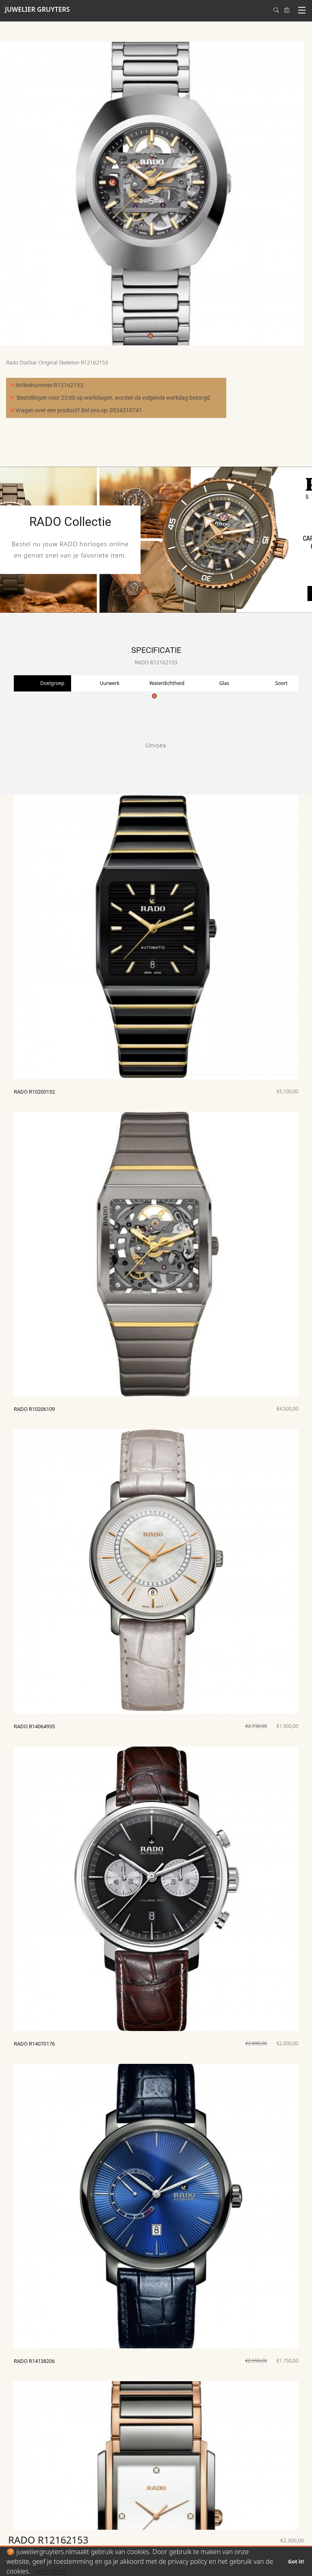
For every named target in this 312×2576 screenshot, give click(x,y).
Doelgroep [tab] (52, 683)
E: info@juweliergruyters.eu (260, 2526)
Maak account (35, 2506)
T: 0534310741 (106, 2495)
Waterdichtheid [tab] (167, 683)
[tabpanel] (152, 193)
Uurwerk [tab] (109, 683)
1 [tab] (150, 335)
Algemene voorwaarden (116, 2506)
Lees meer (50, 2571)
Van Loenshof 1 (247, 2506)
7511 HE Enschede (250, 2516)
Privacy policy (104, 2516)
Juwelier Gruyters (249, 2495)
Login (26, 2495)
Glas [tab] (224, 683)
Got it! (296, 2561)
